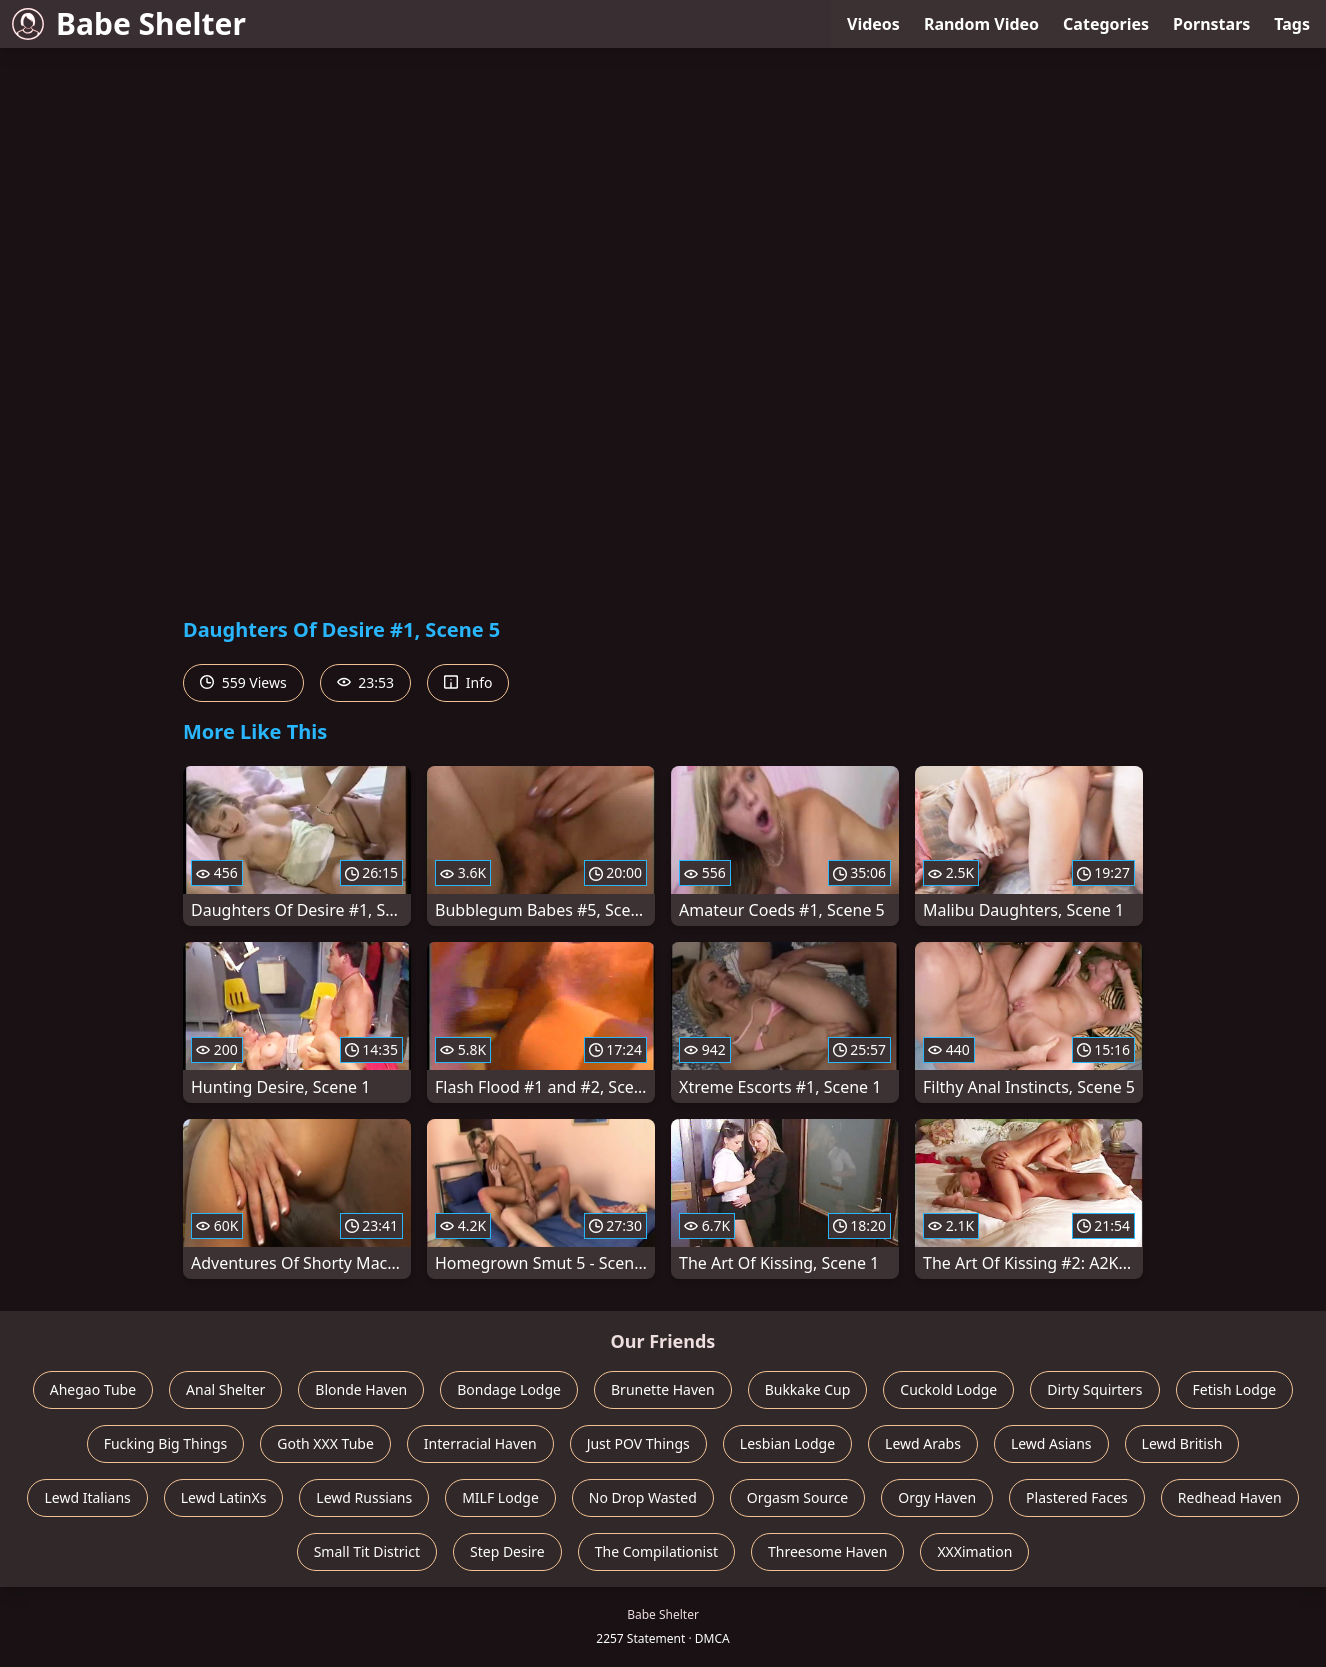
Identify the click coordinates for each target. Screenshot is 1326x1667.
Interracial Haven (480, 1443)
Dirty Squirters (1094, 1389)
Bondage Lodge (509, 1389)
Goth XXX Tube (325, 1443)
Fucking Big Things (166, 1443)
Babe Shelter (129, 23)
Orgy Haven (937, 1497)
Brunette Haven (663, 1389)
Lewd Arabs (923, 1443)
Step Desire (507, 1551)
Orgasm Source (797, 1497)
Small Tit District (367, 1551)
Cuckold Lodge (948, 1389)
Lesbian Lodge (787, 1443)
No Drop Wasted (643, 1497)
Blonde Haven (361, 1389)
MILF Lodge (500, 1497)
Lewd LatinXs (224, 1497)
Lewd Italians (87, 1497)
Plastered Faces (1077, 1497)
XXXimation (974, 1551)
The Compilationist (656, 1551)
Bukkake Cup (808, 1389)
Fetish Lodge (1235, 1389)
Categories (1106, 24)
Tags (1292, 24)
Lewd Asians (1051, 1443)
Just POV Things (638, 1443)
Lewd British (1182, 1443)
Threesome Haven (827, 1551)
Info (468, 682)
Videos (873, 24)
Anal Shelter (225, 1389)
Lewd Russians (364, 1497)
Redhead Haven (1230, 1497)
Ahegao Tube (93, 1389)
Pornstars (1211, 24)
